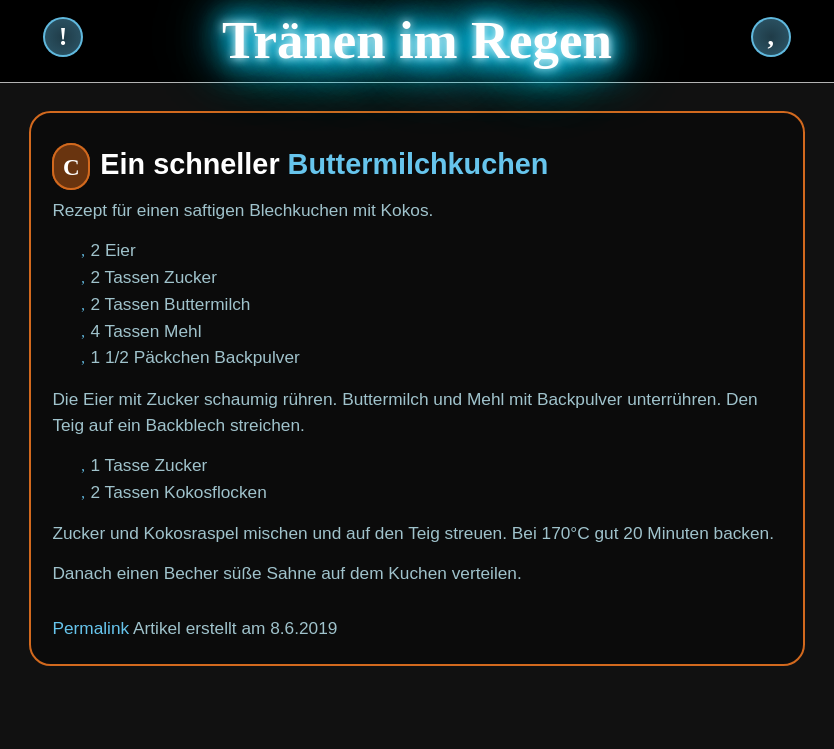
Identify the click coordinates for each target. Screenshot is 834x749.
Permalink (90, 628)
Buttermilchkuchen (418, 164)
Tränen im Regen (417, 40)
